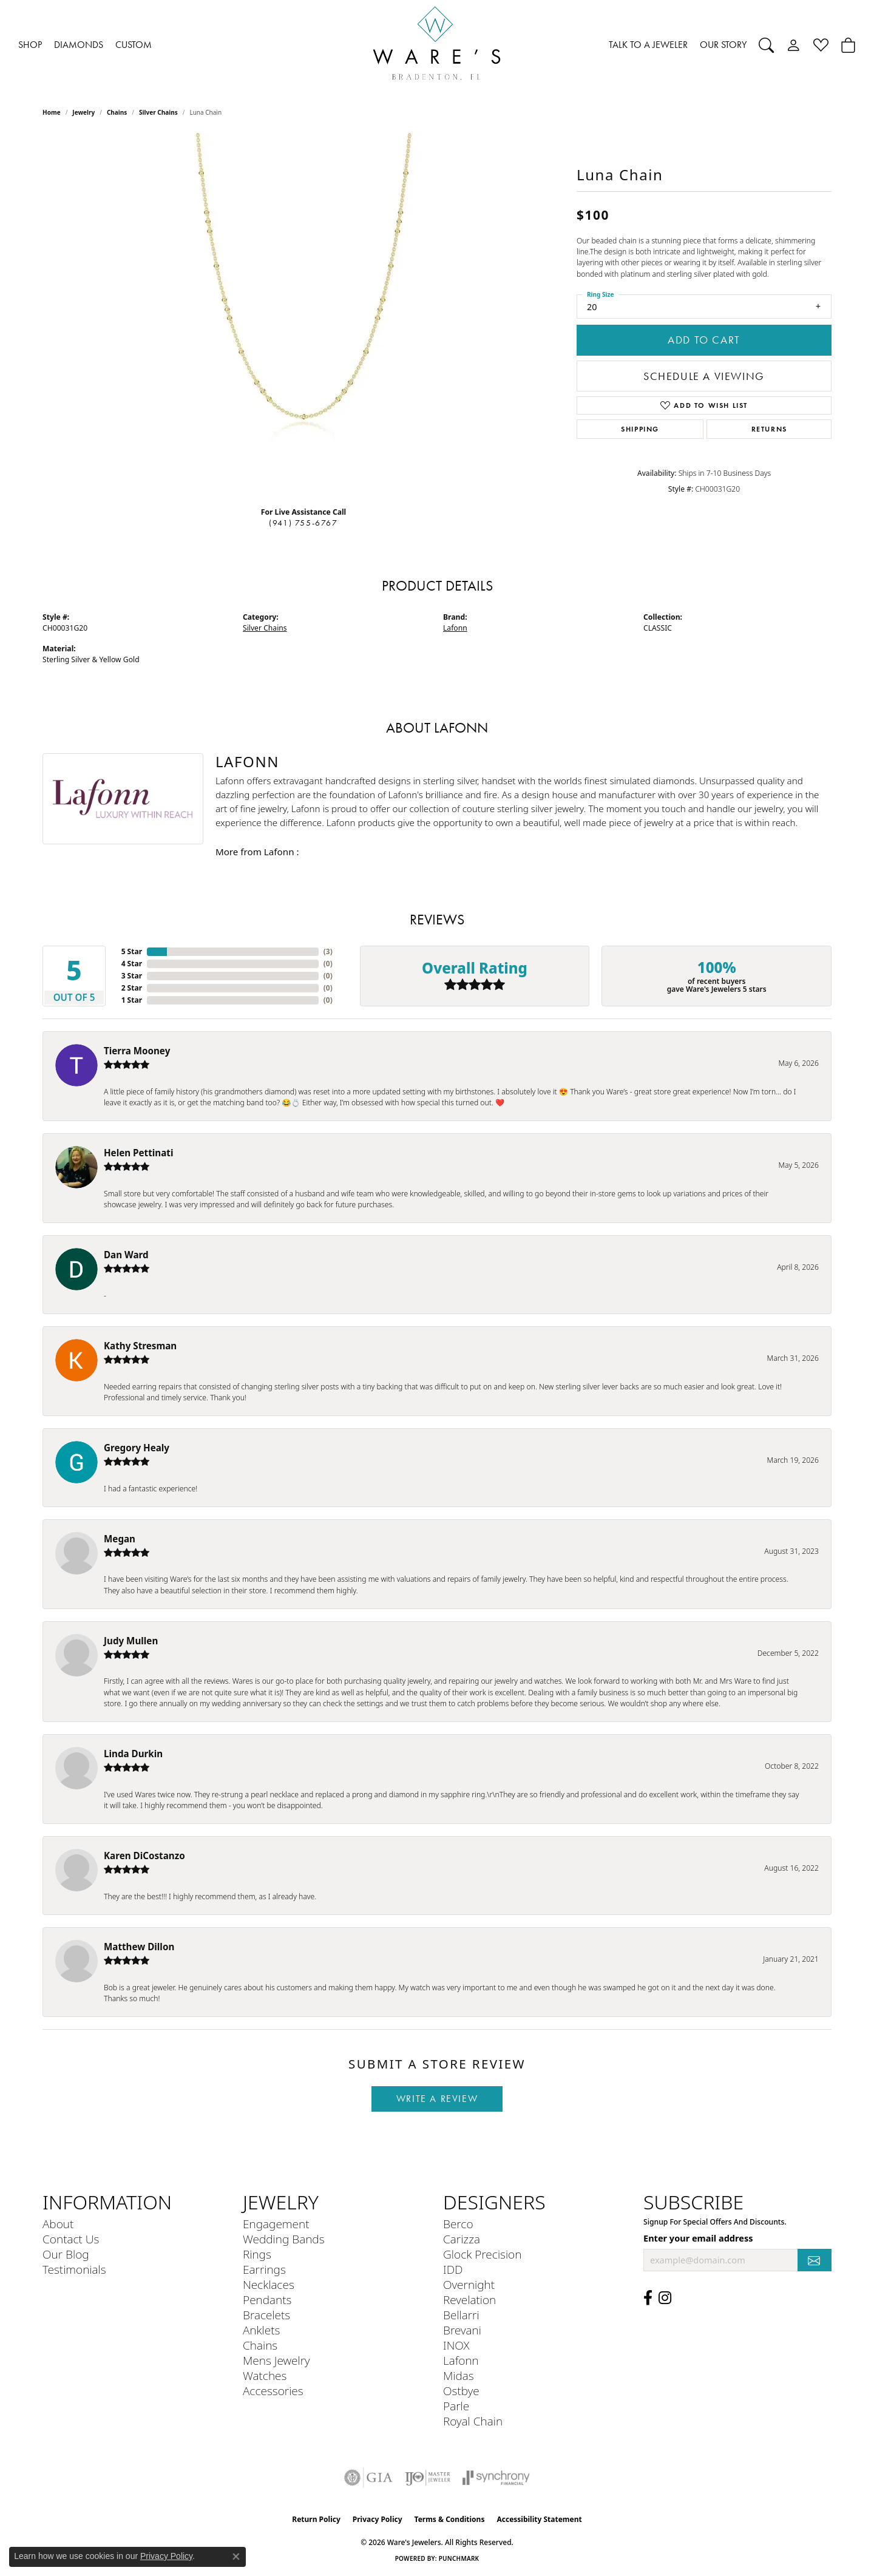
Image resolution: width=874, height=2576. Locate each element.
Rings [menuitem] (257, 2254)
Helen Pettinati (138, 1153)
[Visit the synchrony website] (496, 2477)
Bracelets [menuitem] (266, 2315)
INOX (456, 2345)
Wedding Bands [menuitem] (284, 2239)
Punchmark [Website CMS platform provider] (459, 2558)
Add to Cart (704, 340)
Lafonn (455, 628)
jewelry (83, 112)
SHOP (30, 44)
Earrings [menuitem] (264, 2269)
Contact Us (70, 2239)
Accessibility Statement (538, 2519)
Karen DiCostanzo (144, 1855)
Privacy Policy (377, 2519)
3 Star (131, 976)
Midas (458, 2375)
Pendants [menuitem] (267, 2299)
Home (51, 112)
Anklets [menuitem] (261, 2330)
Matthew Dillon (139, 1946)
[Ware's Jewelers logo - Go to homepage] (437, 45)
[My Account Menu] (793, 45)
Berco (458, 2223)
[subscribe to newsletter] (815, 2260)
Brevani (462, 2330)
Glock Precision (482, 2254)
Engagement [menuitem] (276, 2223)
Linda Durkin (133, 1753)
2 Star (131, 988)
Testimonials (74, 2269)
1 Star (131, 1000)
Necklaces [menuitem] (268, 2284)
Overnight (469, 2284)
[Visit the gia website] (368, 2477)
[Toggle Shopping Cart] (848, 45)
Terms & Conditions (450, 2519)
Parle (456, 2406)
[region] (303, 315)
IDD (453, 2269)
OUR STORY (723, 44)
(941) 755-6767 (303, 523)
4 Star (131, 963)
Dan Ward (126, 1255)
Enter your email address (698, 2238)
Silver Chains (158, 112)
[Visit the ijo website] (427, 2477)
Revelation (469, 2299)
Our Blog (65, 2254)
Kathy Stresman (140, 1346)
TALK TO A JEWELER (648, 44)
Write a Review (437, 2098)
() (328, 951)
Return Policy (316, 2519)
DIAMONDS (78, 44)
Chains (117, 112)
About (57, 2223)
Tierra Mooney (137, 1051)
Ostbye (461, 2390)
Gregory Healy (136, 1448)
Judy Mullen (131, 1641)
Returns (769, 428)
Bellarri (461, 2315)
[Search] (766, 45)
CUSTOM (133, 44)
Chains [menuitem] (260, 2345)
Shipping (640, 428)
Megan (119, 1539)
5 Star (131, 951)
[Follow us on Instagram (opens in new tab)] (665, 2298)
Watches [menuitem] (264, 2375)
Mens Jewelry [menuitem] (276, 2360)
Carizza (461, 2239)
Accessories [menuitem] (273, 2390)
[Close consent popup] (236, 2556)
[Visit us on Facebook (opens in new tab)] (647, 2298)
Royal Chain (473, 2421)
